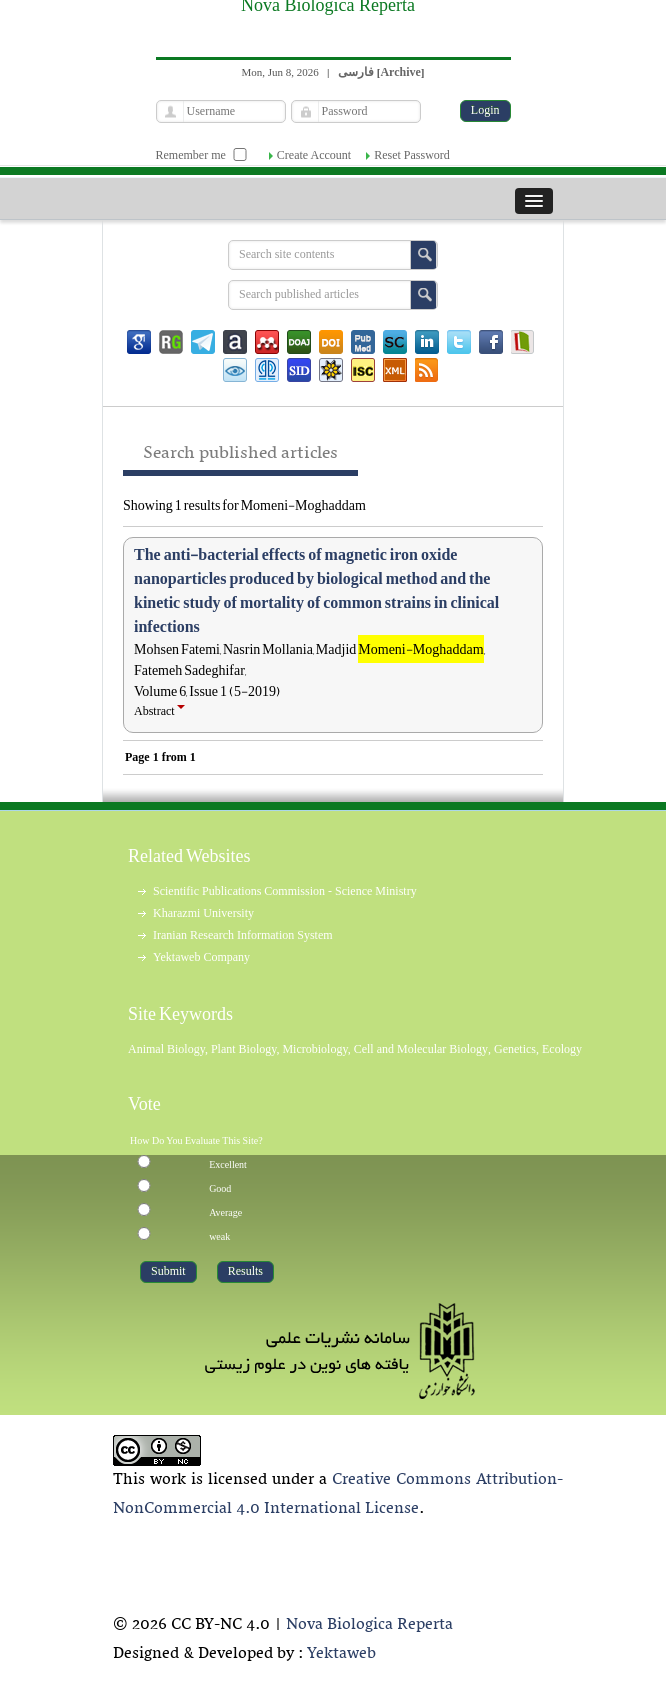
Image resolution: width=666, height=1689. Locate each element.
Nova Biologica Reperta (369, 1625)
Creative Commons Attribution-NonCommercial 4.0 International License (338, 1494)
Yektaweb (341, 1654)
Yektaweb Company (201, 957)
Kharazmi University (203, 913)
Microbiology (314, 1049)
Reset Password (412, 155)
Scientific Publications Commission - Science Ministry (285, 891)
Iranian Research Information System (243, 935)
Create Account (314, 155)
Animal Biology (166, 1049)
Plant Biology (244, 1049)
